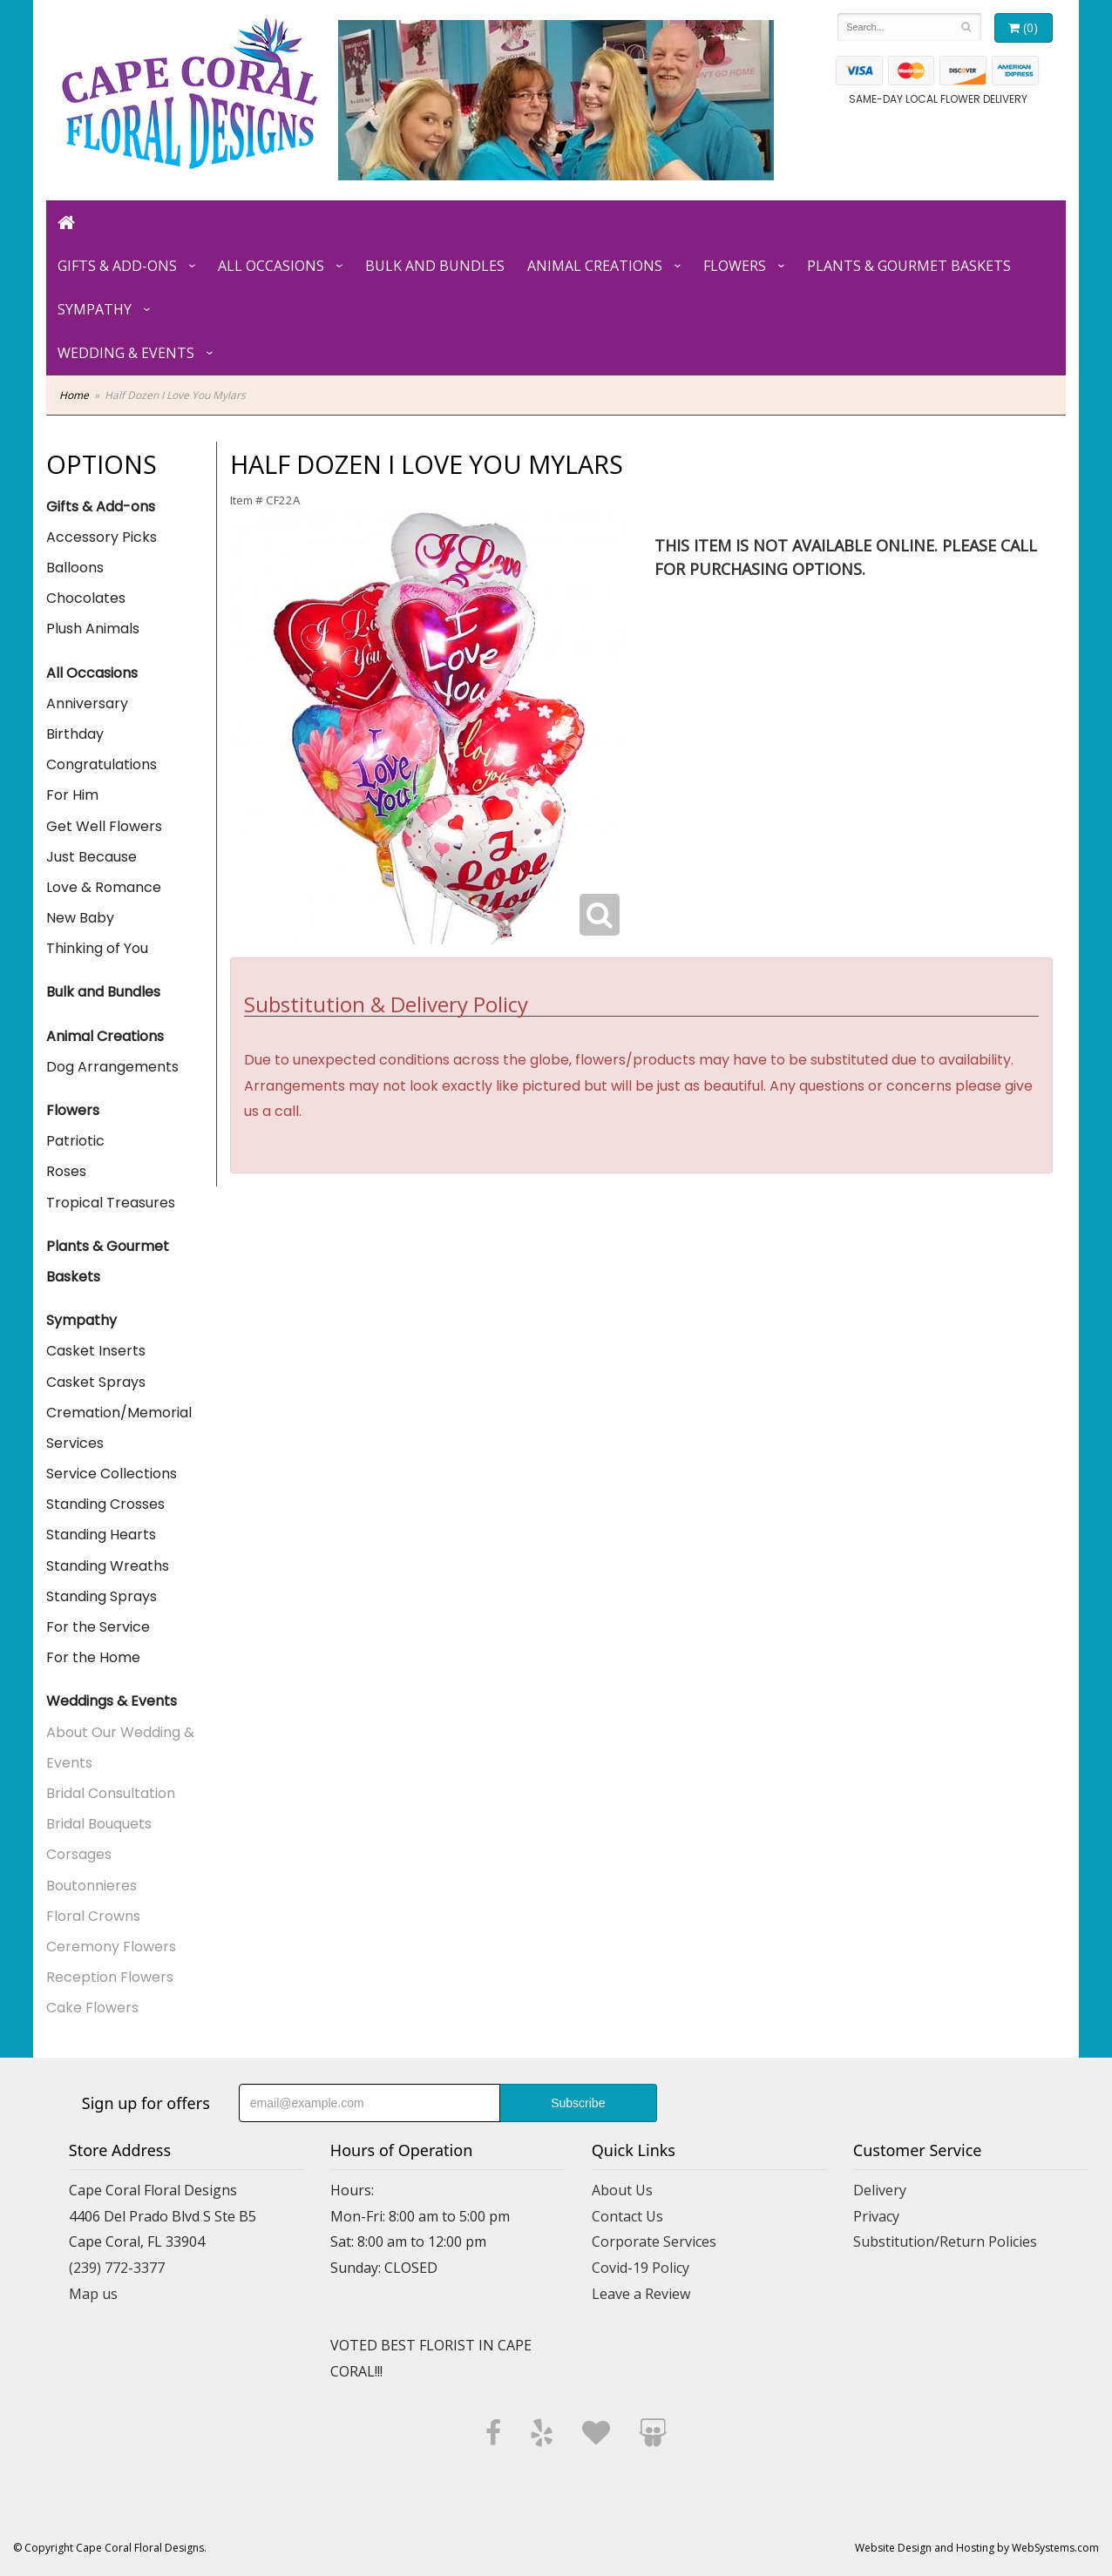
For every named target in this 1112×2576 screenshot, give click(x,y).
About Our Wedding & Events (120, 1747)
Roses (66, 1171)
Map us (93, 2293)
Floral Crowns (93, 1916)
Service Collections (111, 1474)
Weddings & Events (111, 1701)
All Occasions (271, 265)
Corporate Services (654, 2241)
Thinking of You (97, 948)
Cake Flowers (92, 2008)
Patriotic (75, 1141)
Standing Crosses (105, 1504)
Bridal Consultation (110, 1793)
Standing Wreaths (107, 1566)
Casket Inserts (96, 1351)
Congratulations (101, 764)
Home (74, 395)
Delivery (879, 2190)
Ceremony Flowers (111, 1947)
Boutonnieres (91, 1886)
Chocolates (85, 598)
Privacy (876, 2216)
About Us (622, 2190)
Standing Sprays (101, 1596)
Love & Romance (103, 887)
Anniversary (87, 703)
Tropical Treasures (110, 1203)
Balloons (75, 568)
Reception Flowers (109, 1977)
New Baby (80, 918)
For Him (72, 795)
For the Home (93, 1657)
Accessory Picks (101, 537)
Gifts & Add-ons (117, 265)
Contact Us (627, 2216)
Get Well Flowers (104, 826)
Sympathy (95, 309)
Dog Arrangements (112, 1067)
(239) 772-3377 (117, 2267)
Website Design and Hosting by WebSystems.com (977, 2547)
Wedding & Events (126, 352)
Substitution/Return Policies (945, 2241)
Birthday (75, 734)
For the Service (98, 1627)
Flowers (734, 265)
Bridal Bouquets (99, 1824)
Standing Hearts (101, 1535)
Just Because (91, 857)
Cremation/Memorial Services (119, 1428)
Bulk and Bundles (435, 265)
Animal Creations (594, 265)
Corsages (79, 1854)
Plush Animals (92, 629)
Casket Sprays (96, 1382)
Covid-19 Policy (640, 2267)
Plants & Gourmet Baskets (909, 265)
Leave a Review (641, 2293)
